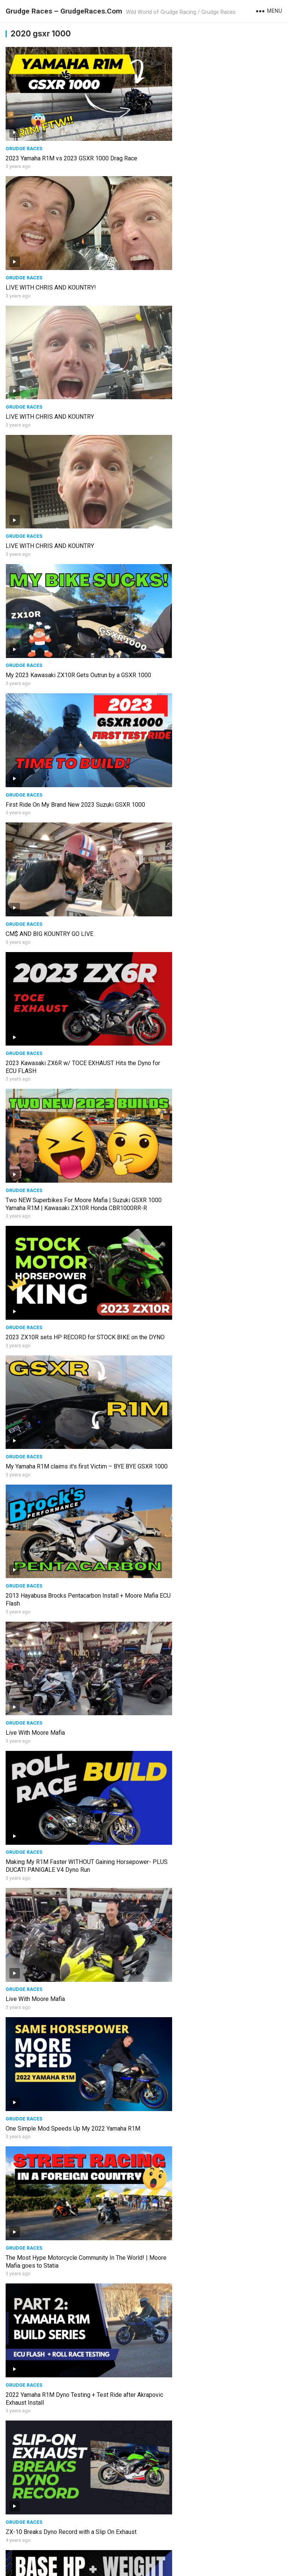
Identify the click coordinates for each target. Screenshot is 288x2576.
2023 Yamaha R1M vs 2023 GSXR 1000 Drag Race (71, 140)
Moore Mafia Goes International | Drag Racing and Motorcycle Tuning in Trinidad (212, 2152)
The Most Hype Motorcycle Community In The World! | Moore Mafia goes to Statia (66, 1077)
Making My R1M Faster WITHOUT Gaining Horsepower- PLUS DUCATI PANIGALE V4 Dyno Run (210, 850)
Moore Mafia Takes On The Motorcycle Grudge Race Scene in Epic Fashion (67, 2152)
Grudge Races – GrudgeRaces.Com (64, 11)
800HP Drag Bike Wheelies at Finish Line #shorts (71, 2029)
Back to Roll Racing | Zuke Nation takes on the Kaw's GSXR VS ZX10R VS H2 (207, 2272)
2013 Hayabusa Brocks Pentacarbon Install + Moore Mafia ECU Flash (206, 726)
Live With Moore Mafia (35, 842)
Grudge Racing (127, 2568)
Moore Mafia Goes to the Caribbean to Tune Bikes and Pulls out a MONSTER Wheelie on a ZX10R (212, 2391)
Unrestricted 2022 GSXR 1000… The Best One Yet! (71, 2388)
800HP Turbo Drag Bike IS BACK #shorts (201, 1790)
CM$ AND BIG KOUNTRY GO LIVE (49, 483)
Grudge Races (24, 131)
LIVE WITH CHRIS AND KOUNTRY (50, 252)
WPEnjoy (229, 2556)
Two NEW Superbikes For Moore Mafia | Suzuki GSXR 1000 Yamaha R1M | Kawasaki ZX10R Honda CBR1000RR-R (72, 610)
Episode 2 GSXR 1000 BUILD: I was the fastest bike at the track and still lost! (209, 1913)
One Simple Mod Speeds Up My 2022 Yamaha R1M (214, 961)
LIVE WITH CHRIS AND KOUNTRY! (192, 140)
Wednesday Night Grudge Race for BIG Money (66, 1910)
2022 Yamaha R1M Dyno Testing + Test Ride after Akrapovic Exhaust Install (212, 1077)
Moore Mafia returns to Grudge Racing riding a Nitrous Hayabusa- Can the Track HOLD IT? (207, 2511)
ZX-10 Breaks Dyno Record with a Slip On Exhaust (71, 1193)
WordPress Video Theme (181, 2556)
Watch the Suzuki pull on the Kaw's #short (201, 1670)
